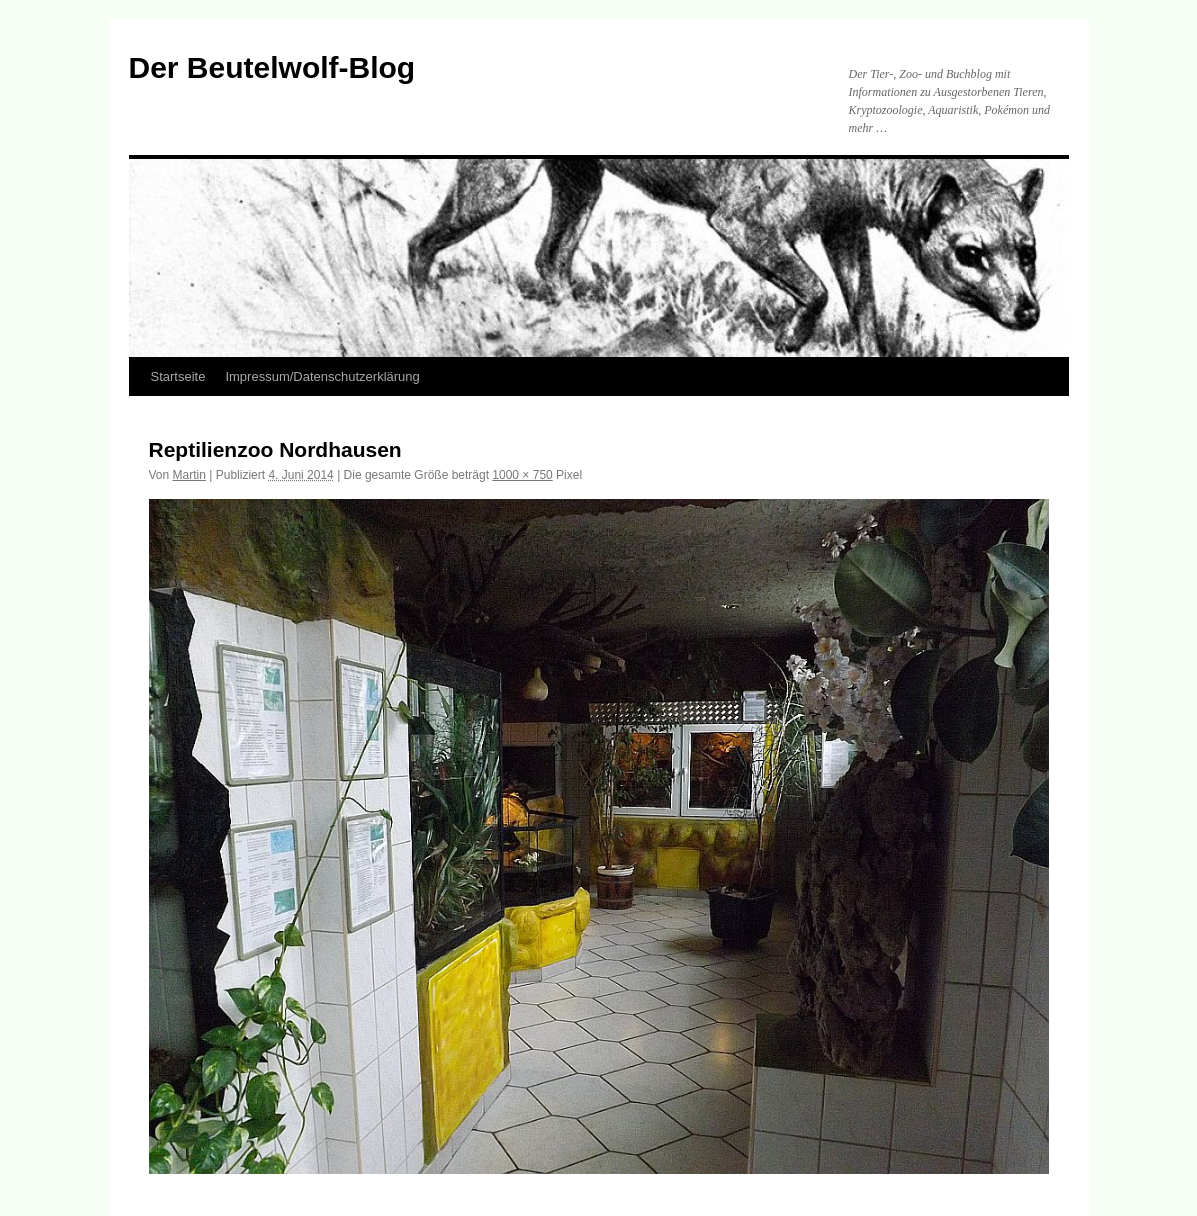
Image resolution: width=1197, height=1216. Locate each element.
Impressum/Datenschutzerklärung (322, 376)
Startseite (178, 376)
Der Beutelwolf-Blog (272, 67)
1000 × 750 (522, 475)
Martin (189, 475)
